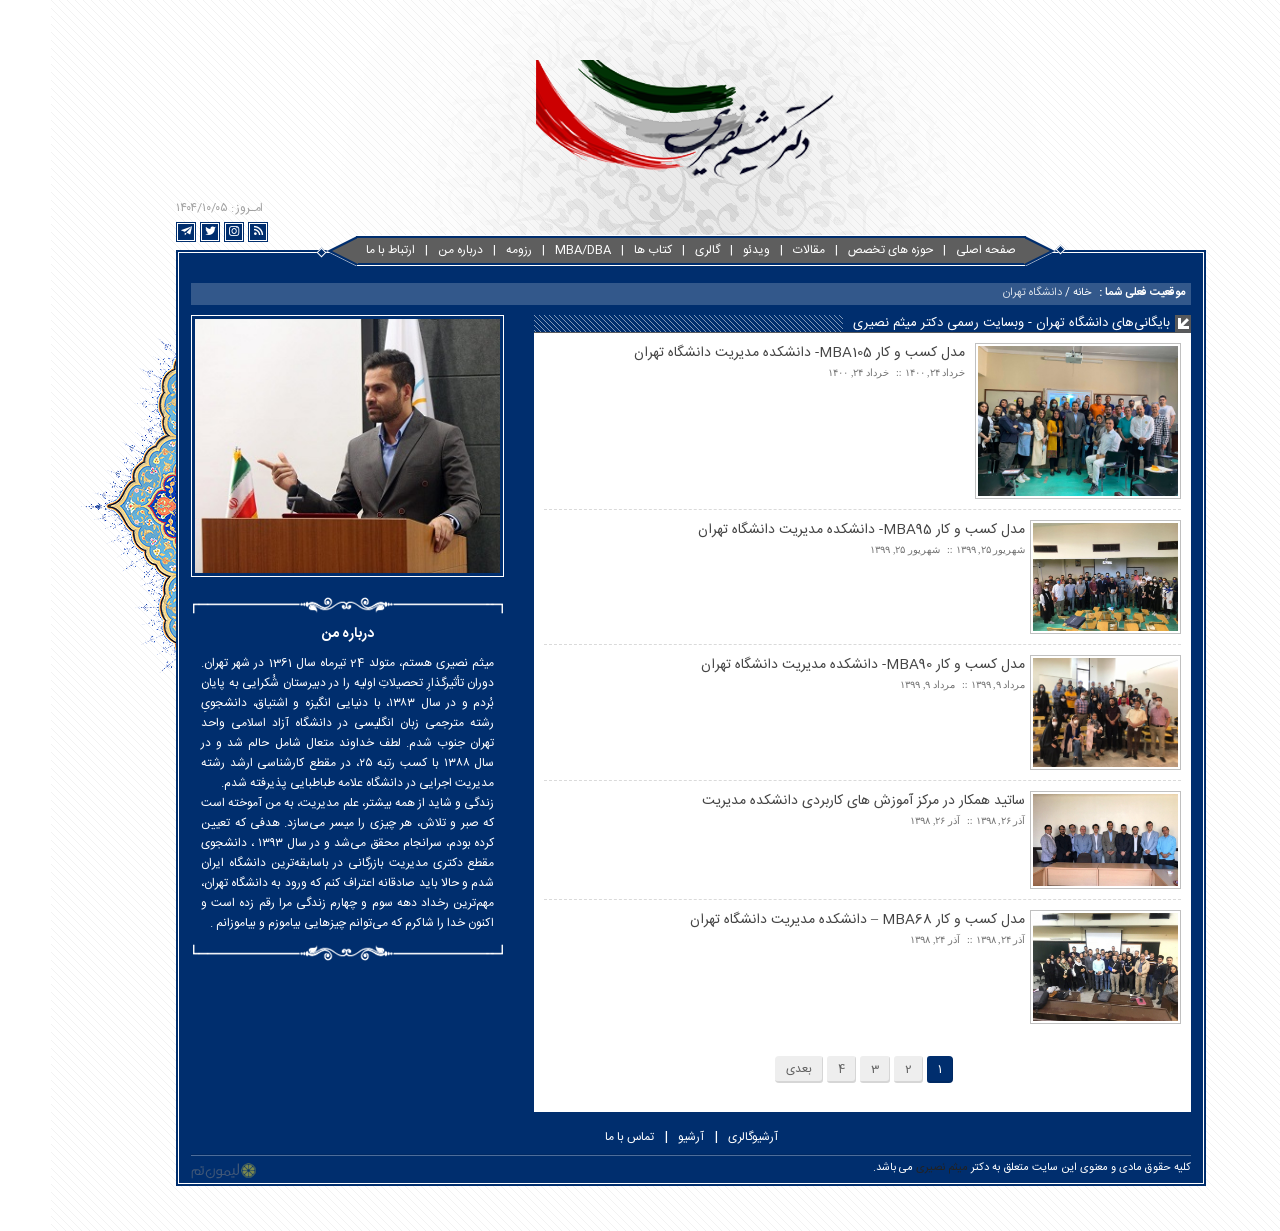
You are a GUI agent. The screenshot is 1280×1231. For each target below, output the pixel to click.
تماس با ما (578, 1137)
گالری (656, 250)
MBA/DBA (532, 250)
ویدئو (705, 250)
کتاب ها (602, 250)
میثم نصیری (891, 1168)
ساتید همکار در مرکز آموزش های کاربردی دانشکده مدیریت (812, 801)
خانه (1031, 293)
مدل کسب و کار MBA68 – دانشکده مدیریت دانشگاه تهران (806, 920)
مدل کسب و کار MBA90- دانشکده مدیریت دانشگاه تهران (812, 665)
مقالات (758, 250)
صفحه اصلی (935, 250)
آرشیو (640, 1137)
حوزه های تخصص (839, 250)
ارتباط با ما (339, 250)
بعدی (748, 1069)
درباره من (409, 250)
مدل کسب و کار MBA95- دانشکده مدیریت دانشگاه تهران (810, 530)
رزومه (468, 250)
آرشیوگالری (702, 1137)
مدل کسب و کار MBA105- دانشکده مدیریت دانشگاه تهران (748, 353)
